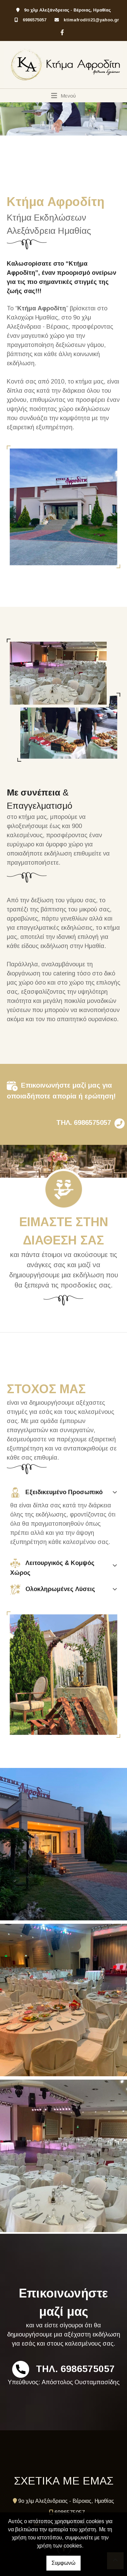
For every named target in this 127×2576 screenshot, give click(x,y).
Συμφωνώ (63, 2563)
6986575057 (34, 19)
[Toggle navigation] (63, 95)
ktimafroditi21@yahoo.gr (91, 19)
